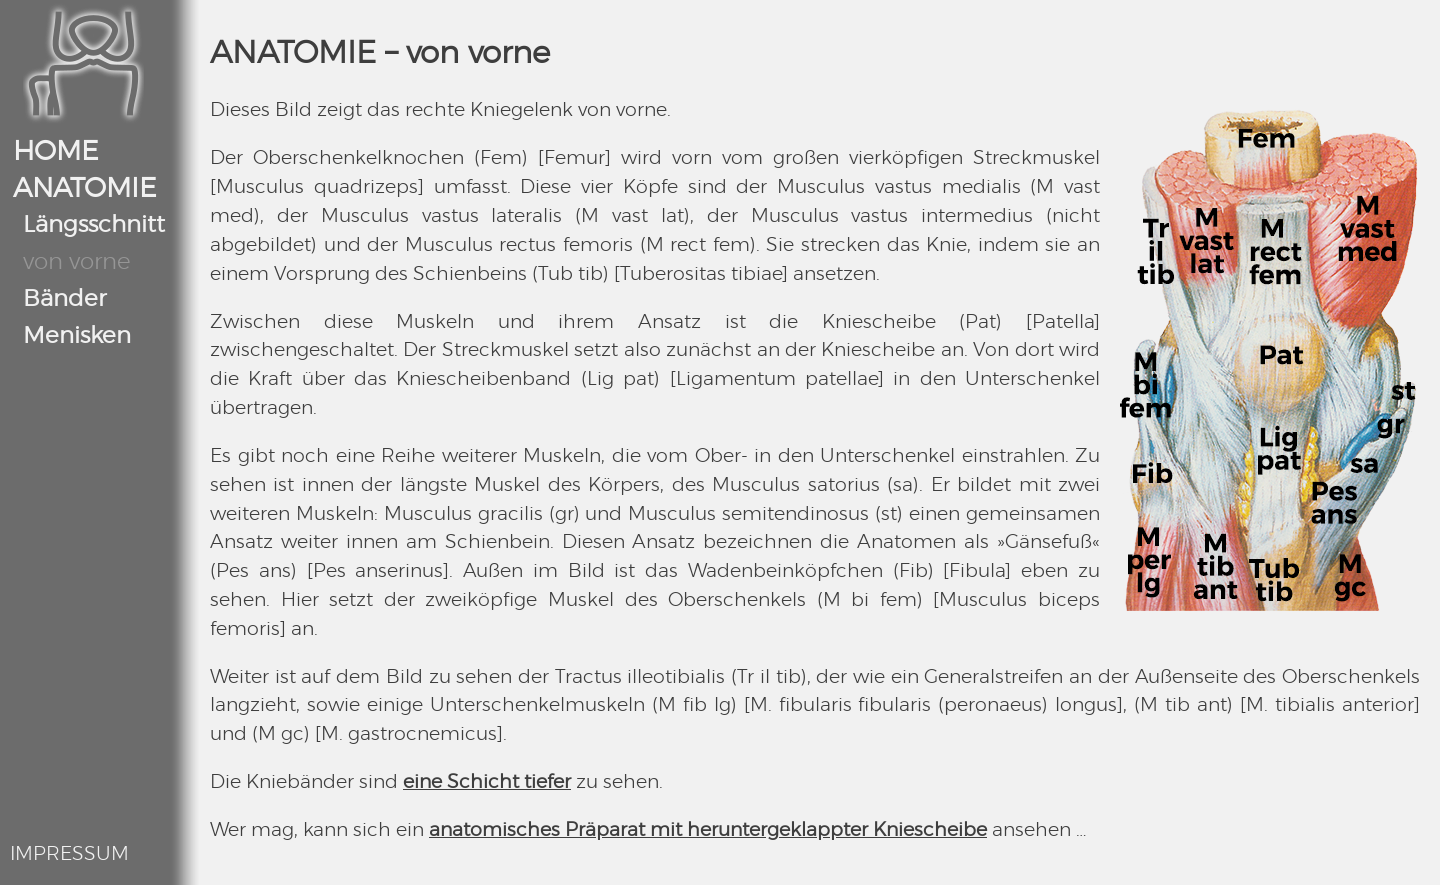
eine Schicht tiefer (487, 782)
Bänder (64, 299)
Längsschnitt (94, 225)
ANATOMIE (85, 189)
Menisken (77, 336)
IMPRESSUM (69, 854)
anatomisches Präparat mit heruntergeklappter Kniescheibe (708, 830)
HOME (56, 152)
